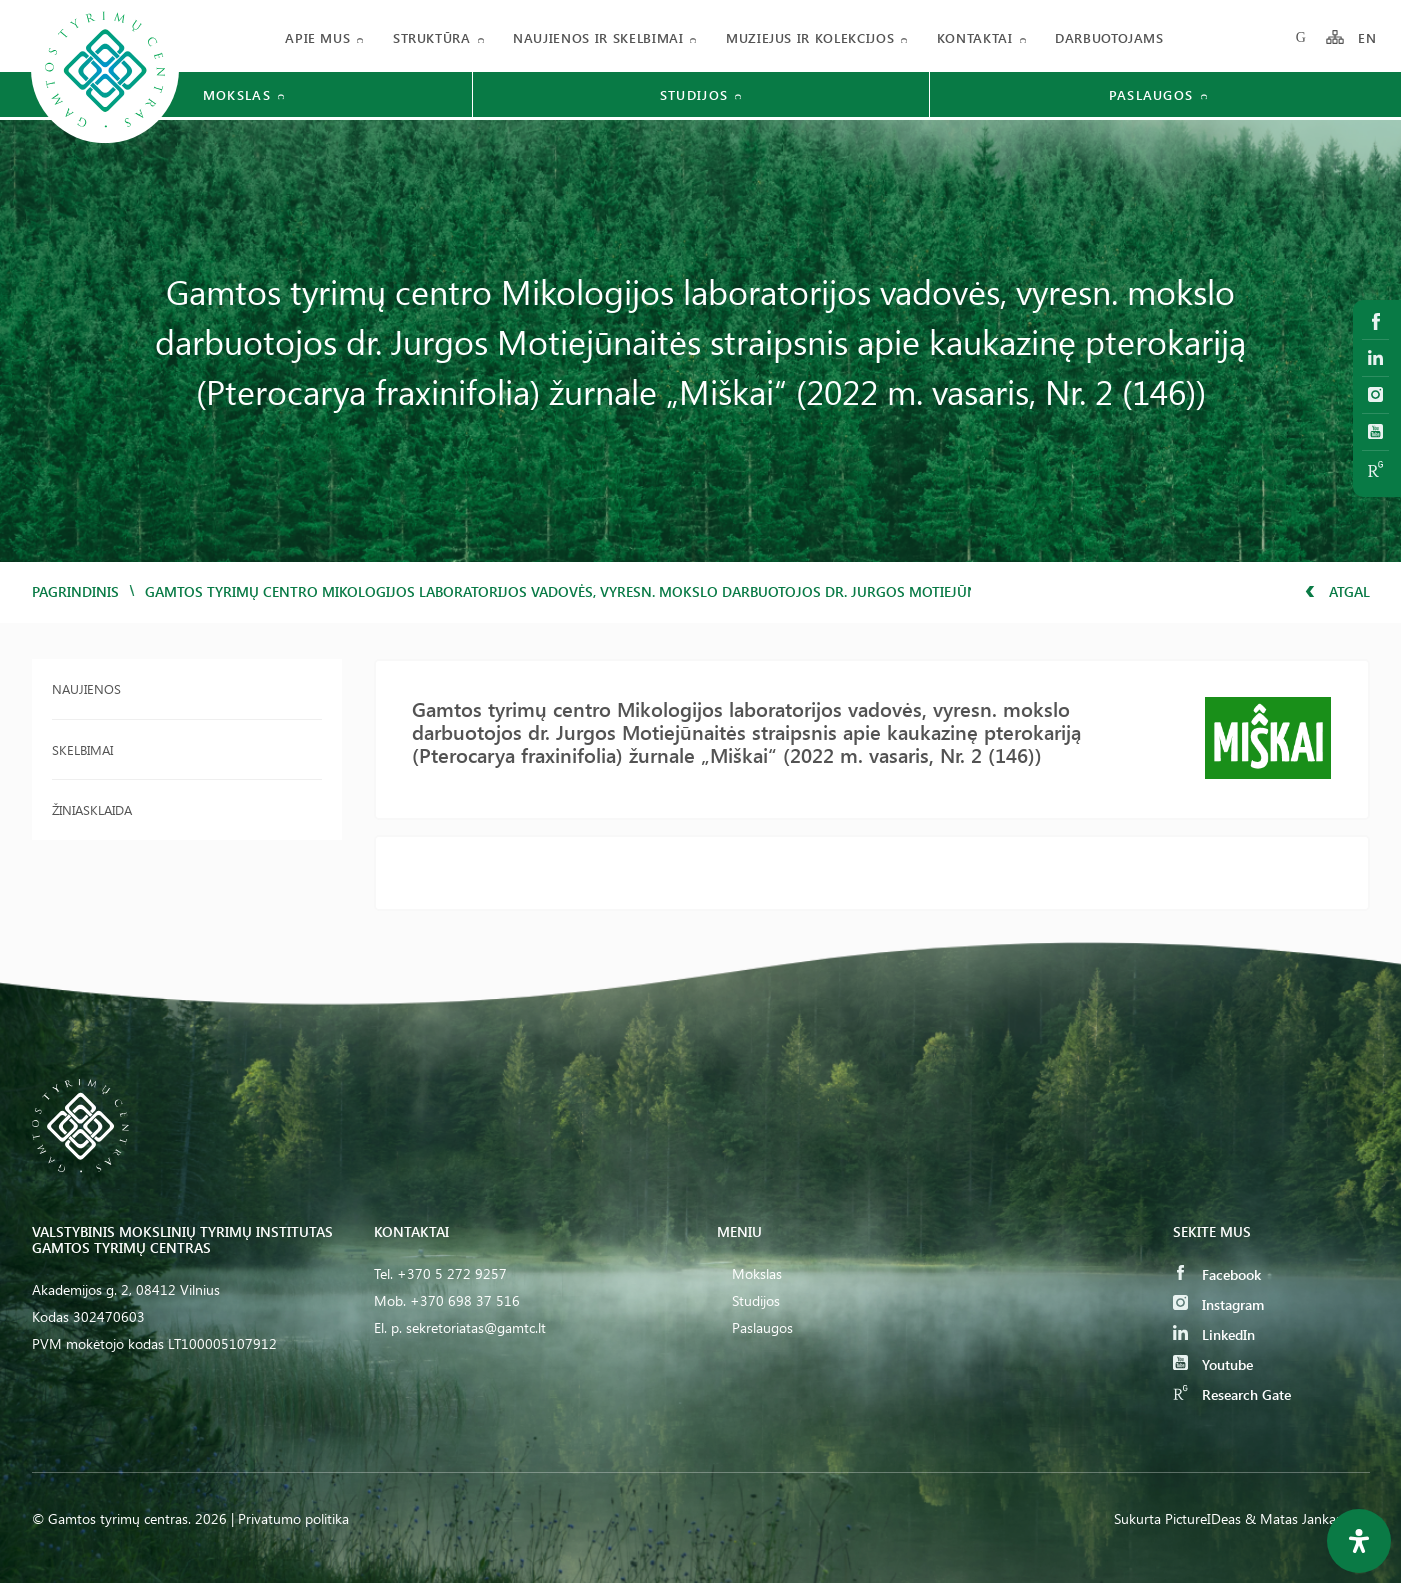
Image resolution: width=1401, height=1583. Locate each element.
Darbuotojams (1109, 37)
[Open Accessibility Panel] (1359, 1541)
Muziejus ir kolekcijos (810, 37)
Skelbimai (82, 749)
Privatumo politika (293, 1518)
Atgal (1337, 591)
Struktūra (432, 37)
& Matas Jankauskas (1307, 1518)
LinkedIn (1214, 1334)
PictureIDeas (1203, 1518)
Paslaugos (762, 1327)
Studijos (756, 1300)
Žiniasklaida (92, 809)
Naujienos (86, 688)
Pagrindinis (75, 591)
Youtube (1213, 1364)
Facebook (1217, 1274)
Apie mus (317, 37)
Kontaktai (975, 37)
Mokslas (757, 1273)
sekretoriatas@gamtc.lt (476, 1327)
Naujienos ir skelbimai (598, 37)
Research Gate (1232, 1394)
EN (1368, 37)
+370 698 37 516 (465, 1300)
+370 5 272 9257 (452, 1273)
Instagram (1218, 1304)
